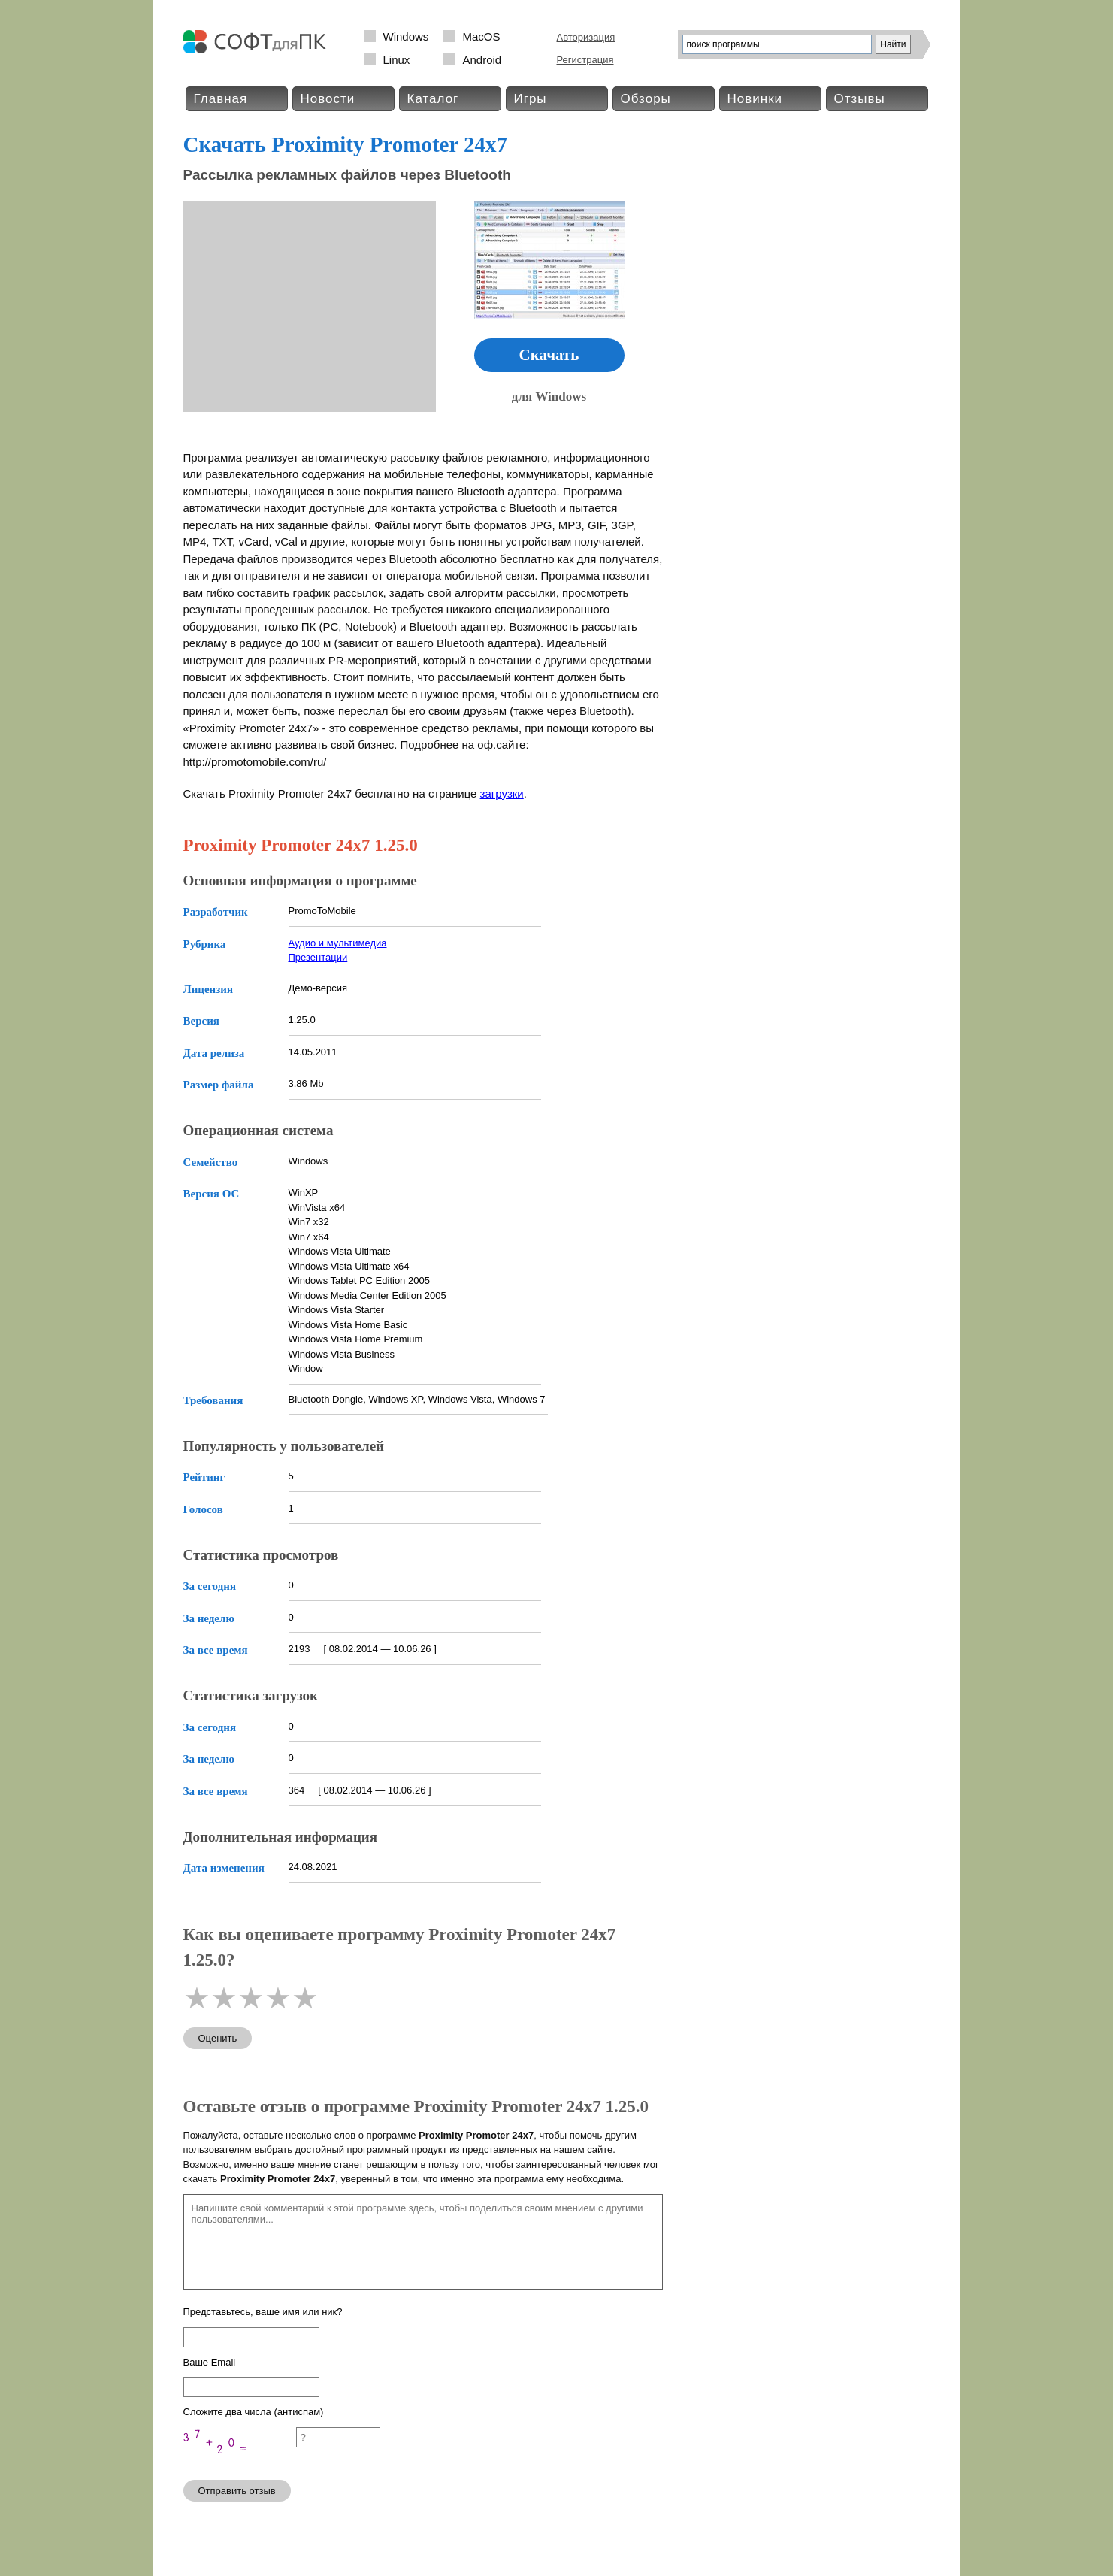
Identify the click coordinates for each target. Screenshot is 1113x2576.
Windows (406, 36)
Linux (396, 59)
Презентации (318, 957)
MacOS (482, 36)
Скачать (549, 355)
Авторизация (586, 37)
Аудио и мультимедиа (338, 943)
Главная (221, 99)
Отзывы (859, 99)
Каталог (433, 99)
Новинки (755, 99)
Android (482, 59)
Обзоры (646, 99)
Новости (328, 99)
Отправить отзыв (237, 2490)
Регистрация (585, 59)
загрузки (502, 793)
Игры (530, 99)
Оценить (217, 2038)
